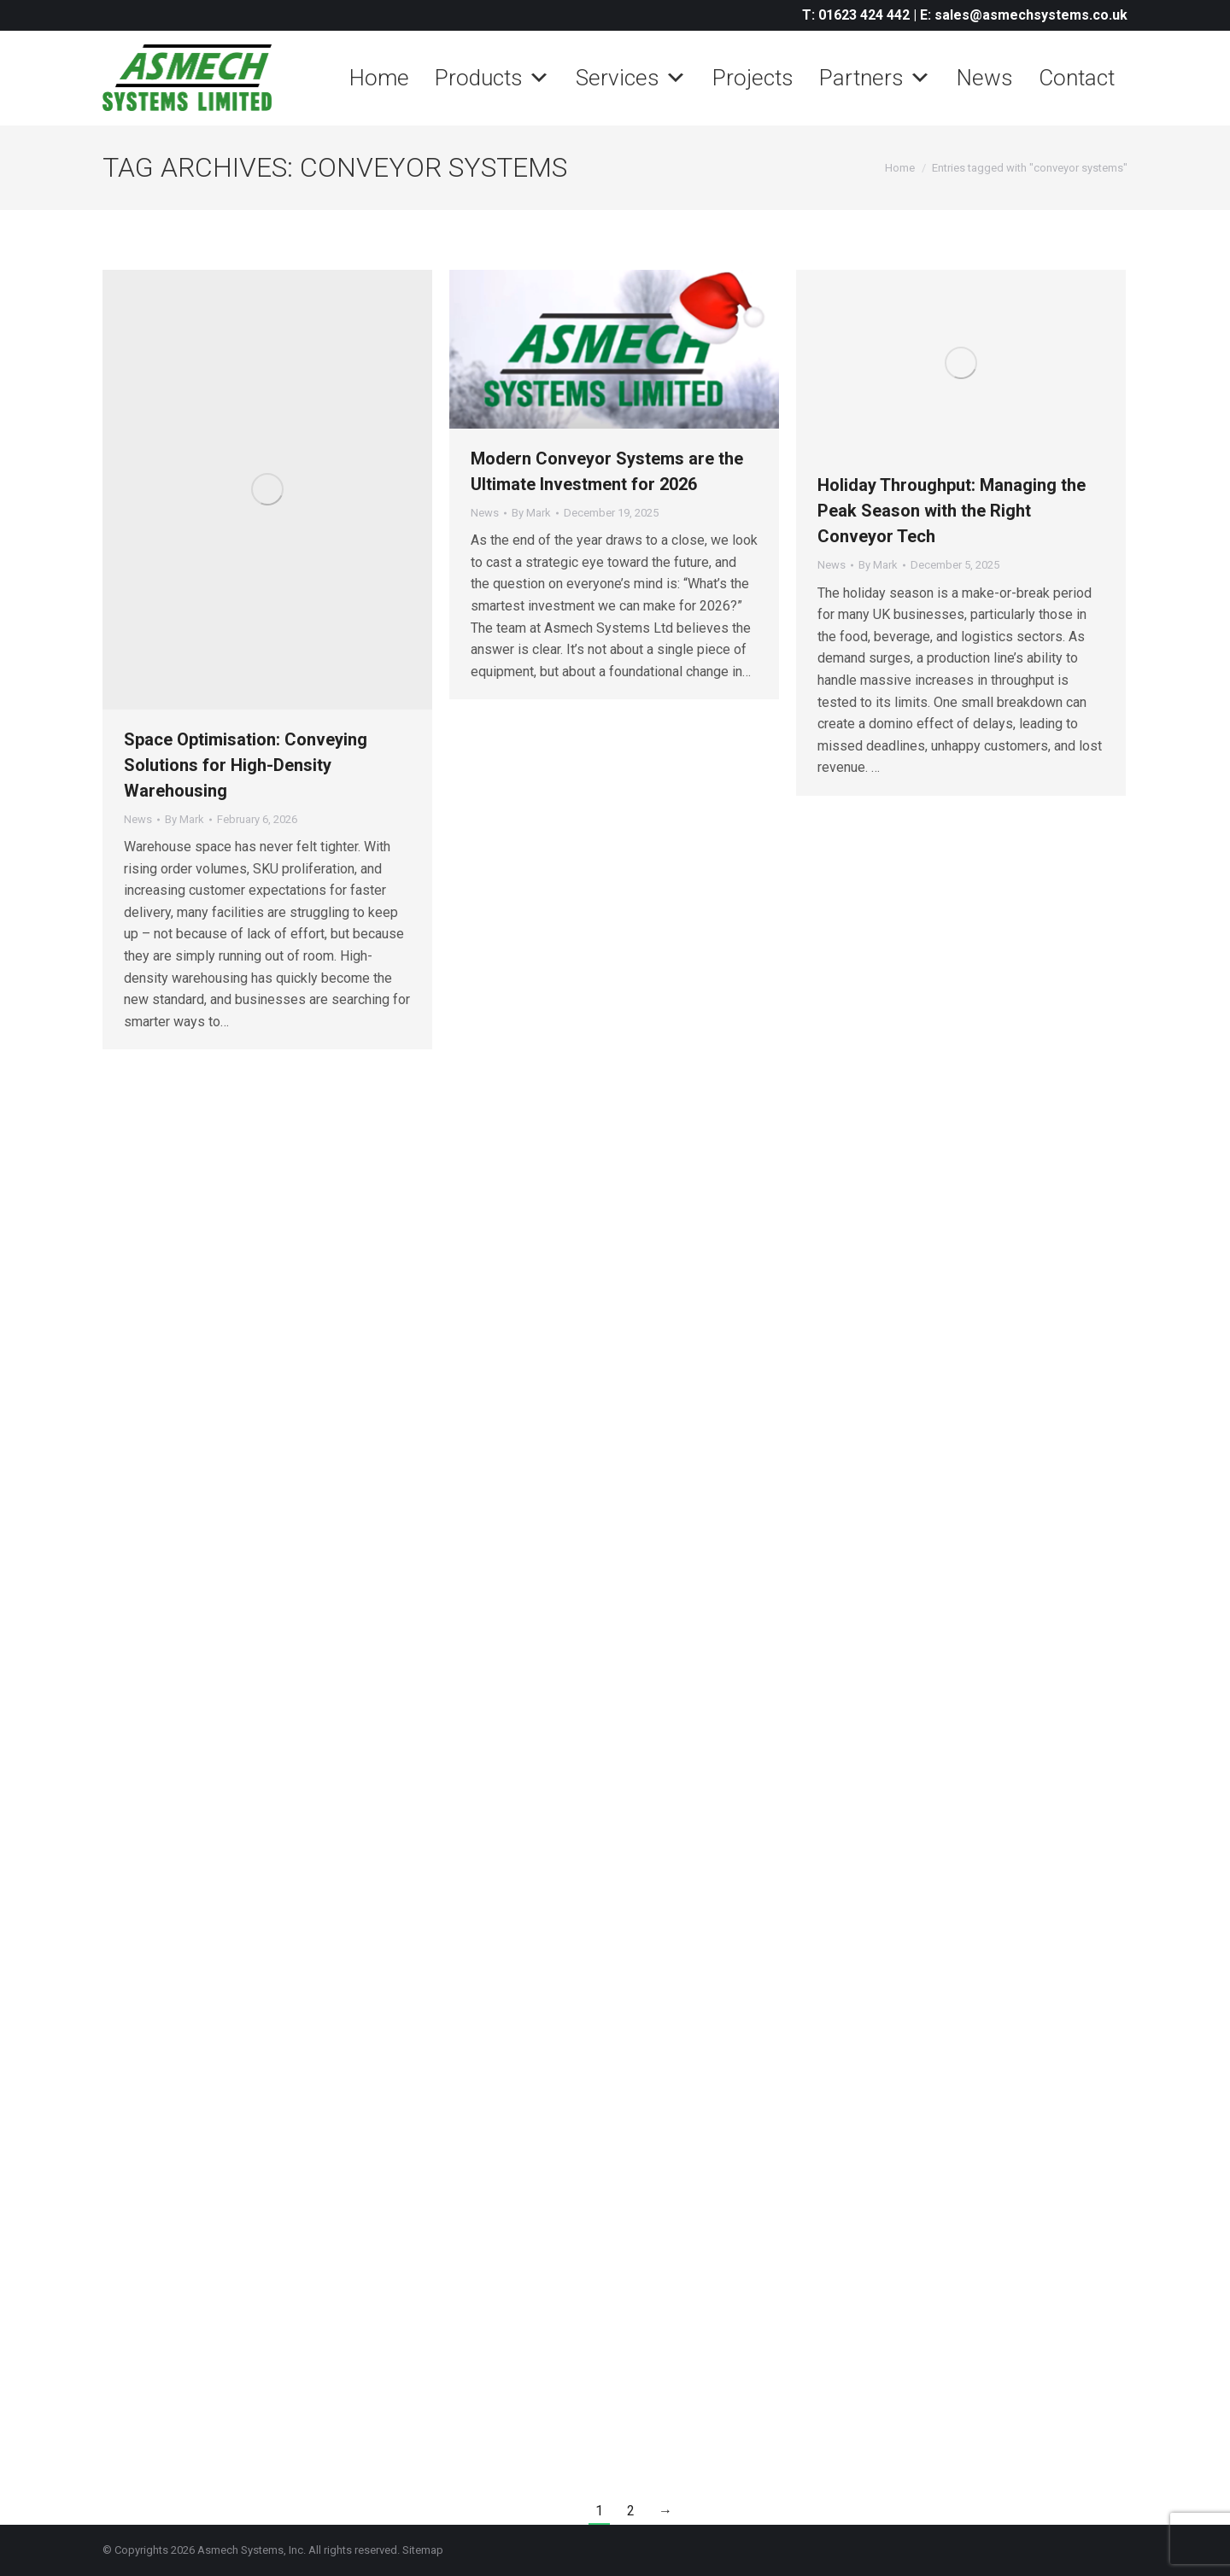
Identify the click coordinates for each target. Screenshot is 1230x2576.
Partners (875, 78)
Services (631, 78)
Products (492, 78)
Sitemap (422, 2550)
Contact (1077, 78)
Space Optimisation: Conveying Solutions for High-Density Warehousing (245, 765)
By (184, 819)
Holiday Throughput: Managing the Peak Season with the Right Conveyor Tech (951, 510)
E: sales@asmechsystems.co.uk (1024, 15)
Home (379, 78)
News (985, 78)
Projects (753, 78)
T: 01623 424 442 (856, 15)
